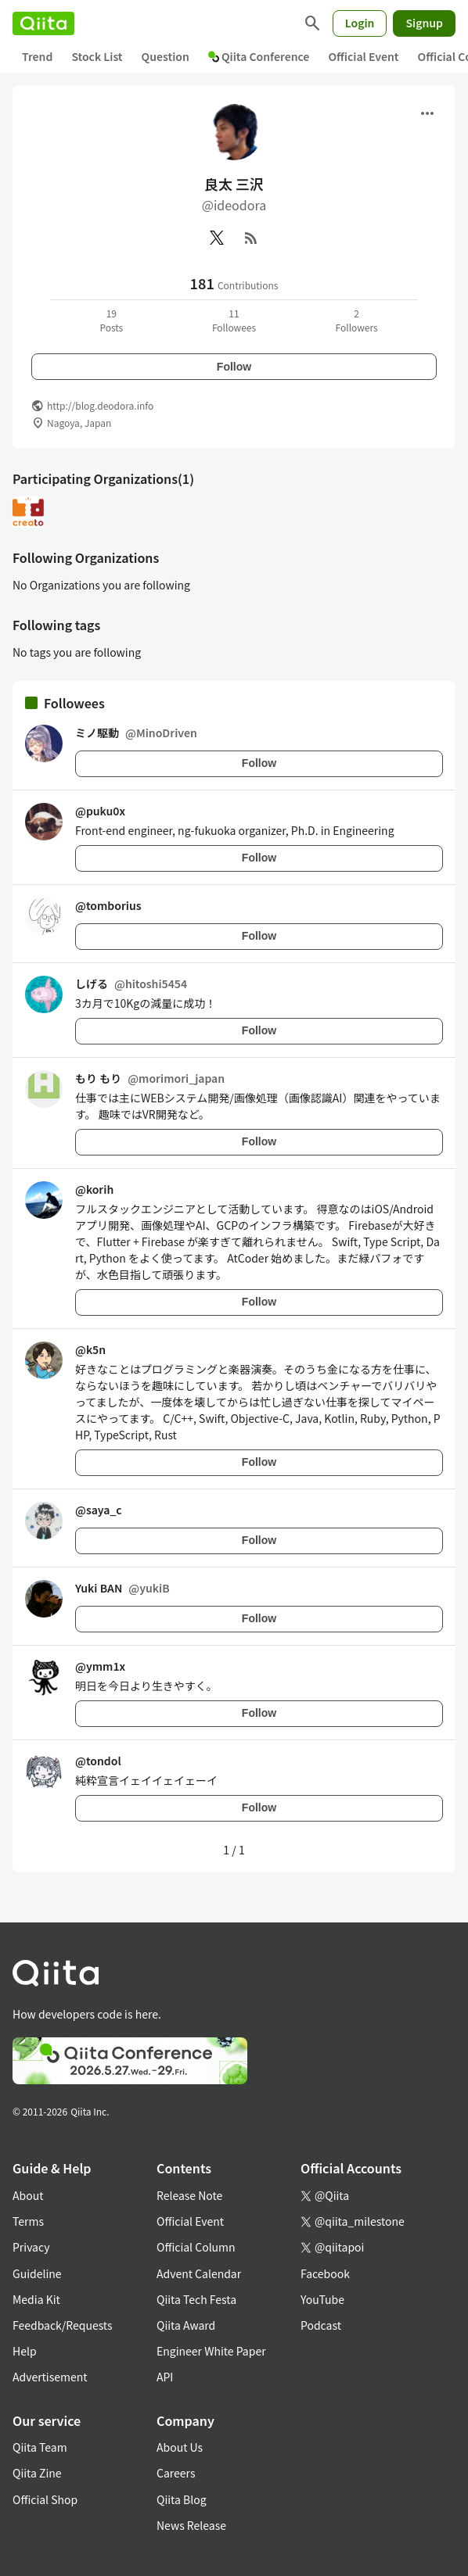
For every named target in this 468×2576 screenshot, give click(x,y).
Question (165, 56)
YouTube (322, 2299)
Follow (234, 366)
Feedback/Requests (63, 2325)
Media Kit (36, 2299)
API (165, 2376)
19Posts (111, 320)
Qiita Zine (37, 2473)
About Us (180, 2447)
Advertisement (50, 2376)
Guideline (37, 2273)
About (28, 2195)
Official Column (196, 2247)
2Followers (357, 320)
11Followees (234, 320)
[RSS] (251, 237)
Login (360, 22)
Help (25, 2351)
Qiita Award (186, 2325)
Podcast (321, 2325)
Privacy (31, 2247)
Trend (37, 56)
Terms (28, 2221)
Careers (176, 2473)
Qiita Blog (182, 2499)
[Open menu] (427, 113)
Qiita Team (40, 2447)
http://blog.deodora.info (100, 405)
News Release (191, 2525)
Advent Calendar (199, 2273)
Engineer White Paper (211, 2351)
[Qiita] (43, 23)
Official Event (363, 56)
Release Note (189, 2195)
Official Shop (45, 2499)
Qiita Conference (259, 56)
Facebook (325, 2273)
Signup (424, 22)
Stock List (96, 56)
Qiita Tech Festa (196, 2299)
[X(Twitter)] (217, 237)
